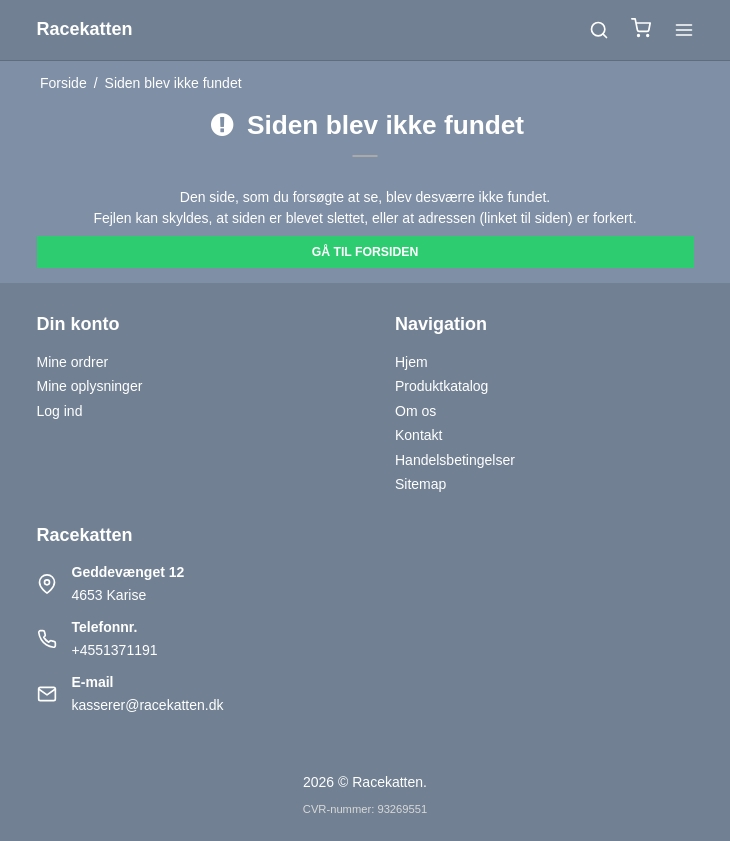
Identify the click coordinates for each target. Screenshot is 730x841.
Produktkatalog (441, 386)
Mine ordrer (73, 362)
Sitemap (420, 484)
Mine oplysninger (90, 386)
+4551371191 (115, 650)
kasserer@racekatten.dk (148, 705)
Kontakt (418, 435)
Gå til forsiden (365, 252)
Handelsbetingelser (455, 460)
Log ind (60, 411)
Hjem (411, 362)
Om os (415, 411)
